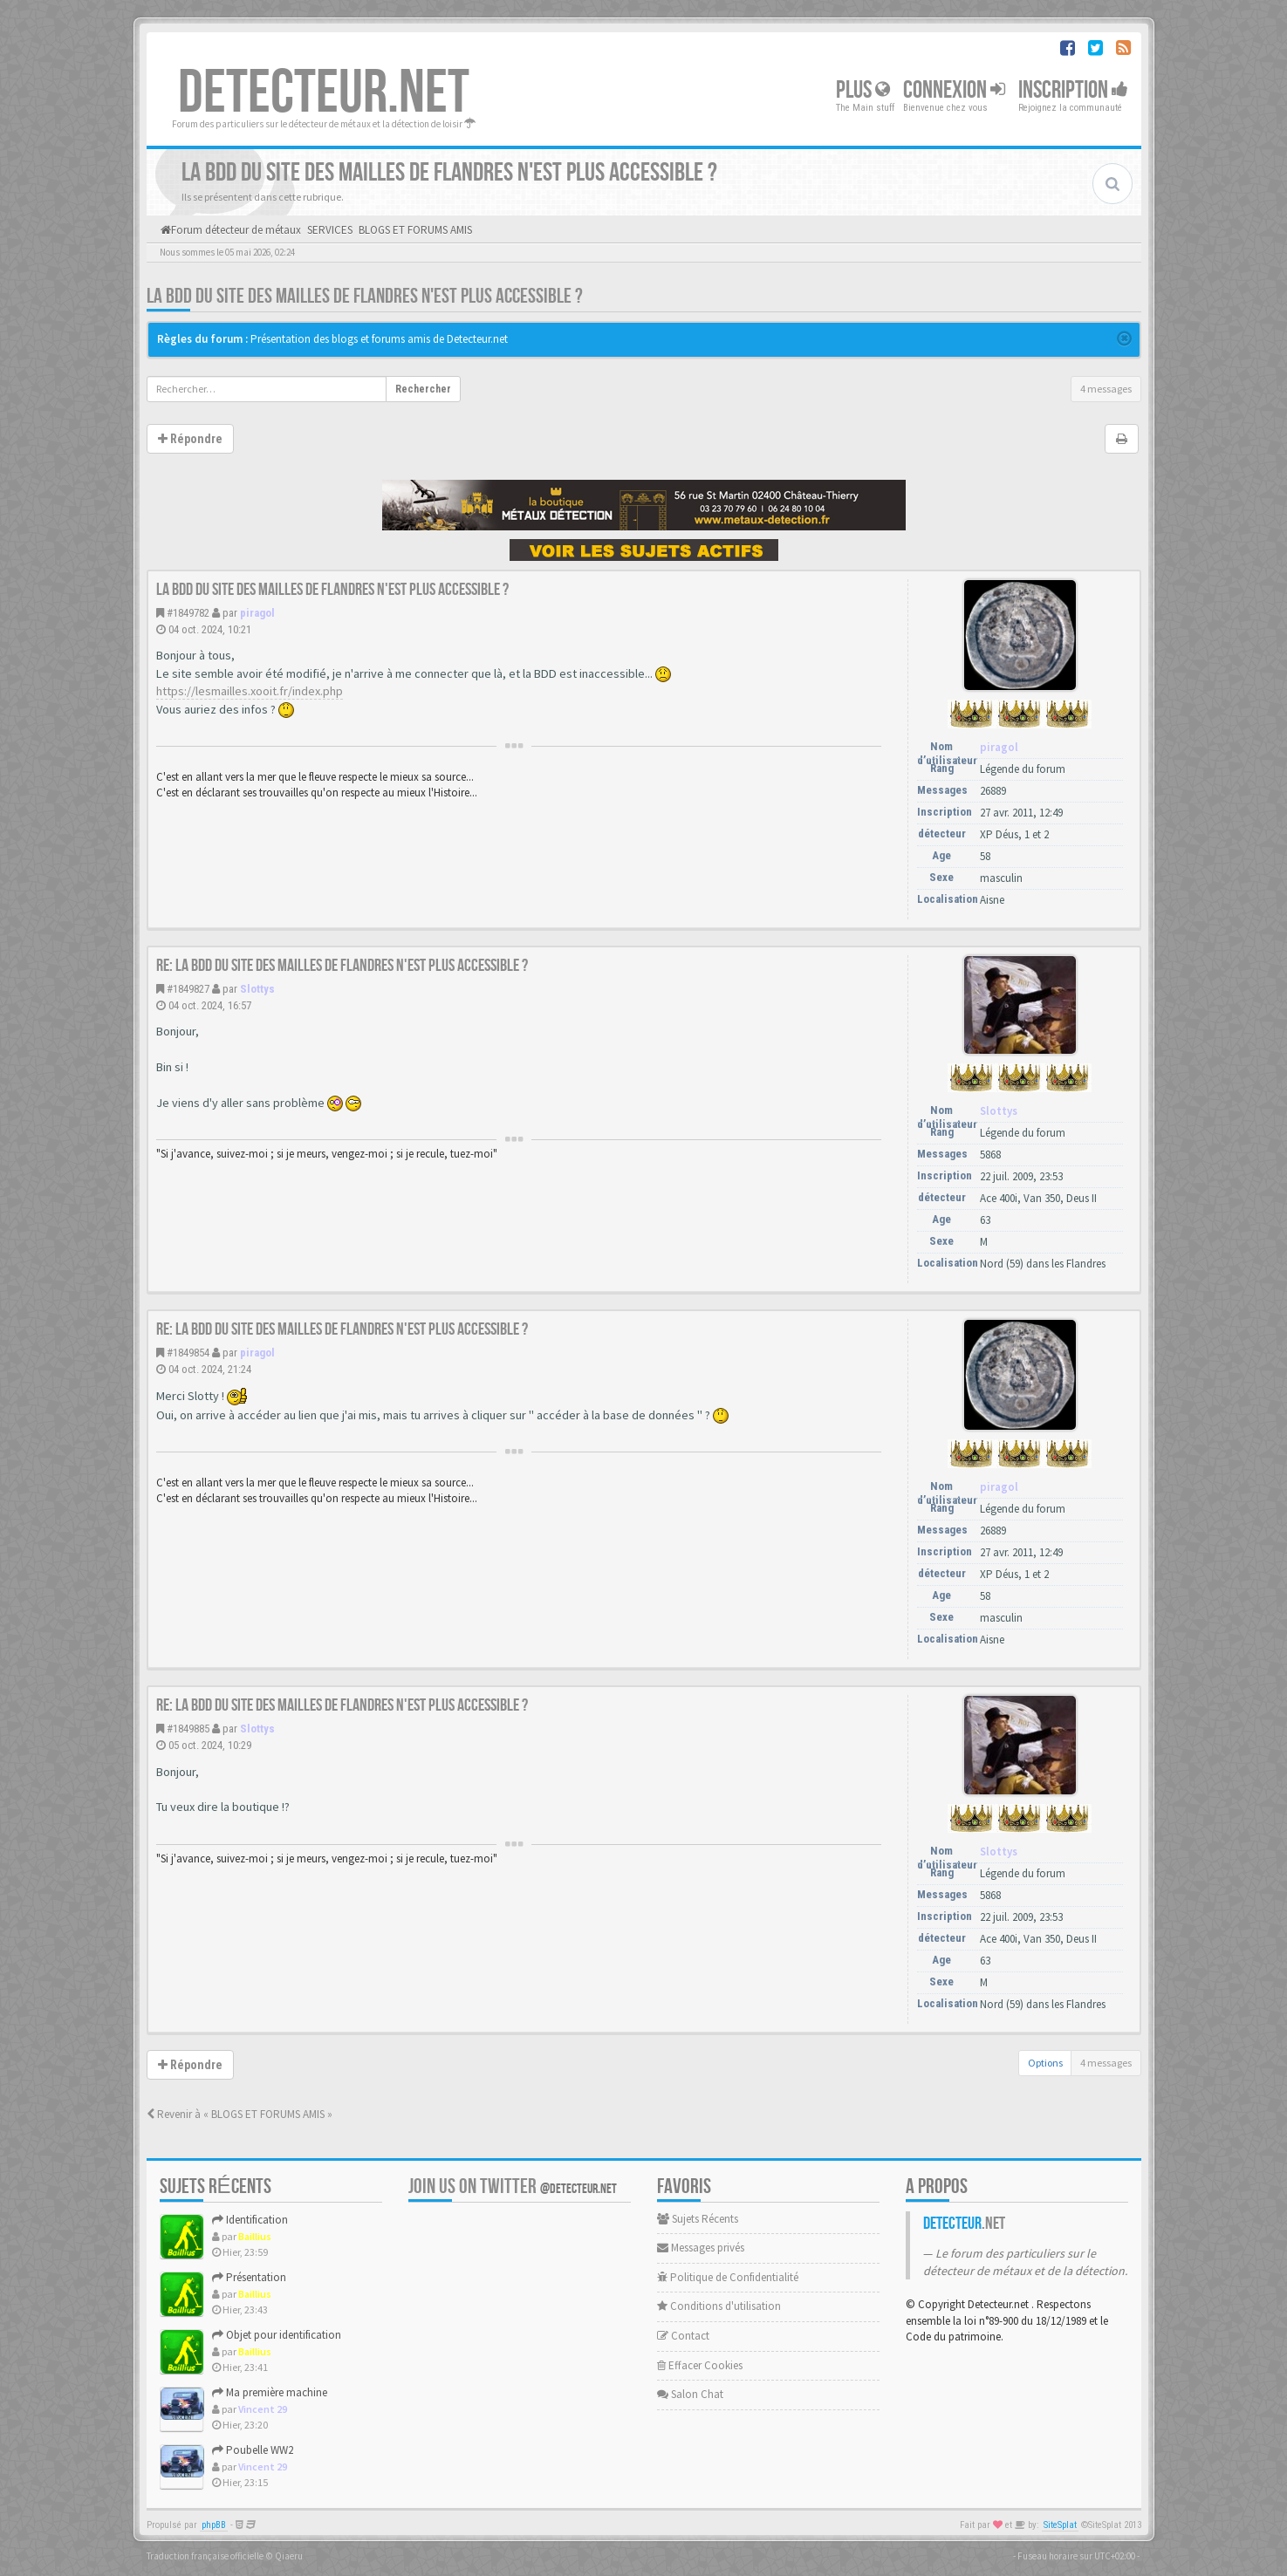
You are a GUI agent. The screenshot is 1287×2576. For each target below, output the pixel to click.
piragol (257, 612)
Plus (863, 90)
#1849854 (188, 1352)
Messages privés (700, 2247)
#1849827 (188, 988)
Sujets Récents (697, 2218)
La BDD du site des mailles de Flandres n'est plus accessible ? (365, 296)
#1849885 (188, 1728)
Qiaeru (289, 2556)
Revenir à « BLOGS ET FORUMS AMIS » (239, 2114)
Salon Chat (690, 2394)
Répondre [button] (190, 439)
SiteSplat (1060, 2525)
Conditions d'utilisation (719, 2306)
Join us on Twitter (512, 2186)
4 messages (1106, 388)
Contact (683, 2335)
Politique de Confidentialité (727, 2277)
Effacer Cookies (700, 2365)
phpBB (214, 2525)
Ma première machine (269, 2392)
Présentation (249, 2277)
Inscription (1073, 90)
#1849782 (188, 612)
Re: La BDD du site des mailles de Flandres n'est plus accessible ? (342, 965)
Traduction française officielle (205, 2556)
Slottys (257, 988)
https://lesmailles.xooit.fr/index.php (249, 691)
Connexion (954, 90)
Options (1045, 2062)
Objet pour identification (276, 2334)
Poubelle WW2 (252, 2450)
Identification (250, 2219)
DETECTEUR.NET (323, 93)
